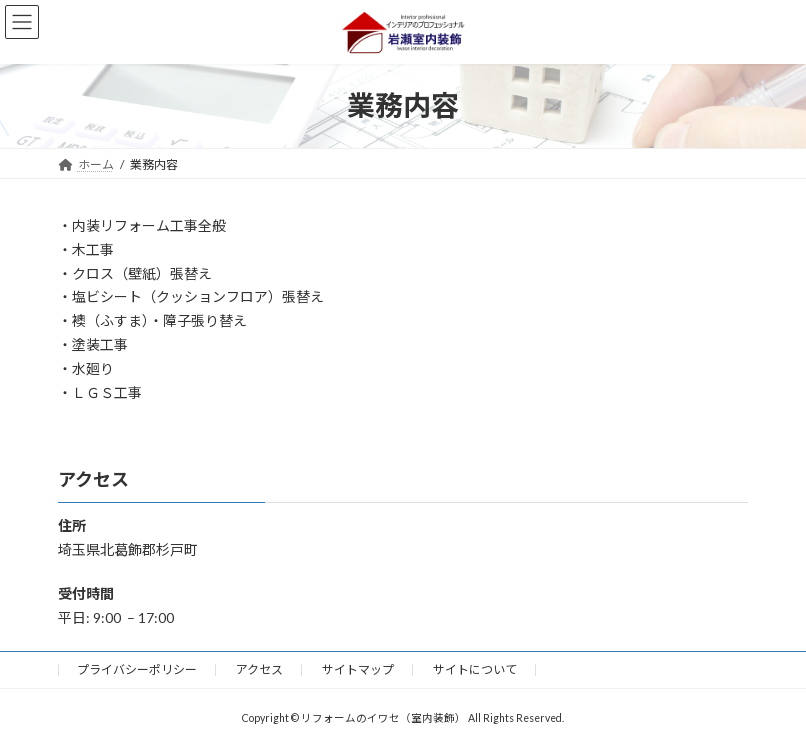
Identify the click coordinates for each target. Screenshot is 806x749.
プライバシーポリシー (137, 669)
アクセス (259, 669)
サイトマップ (358, 669)
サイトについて (475, 669)
